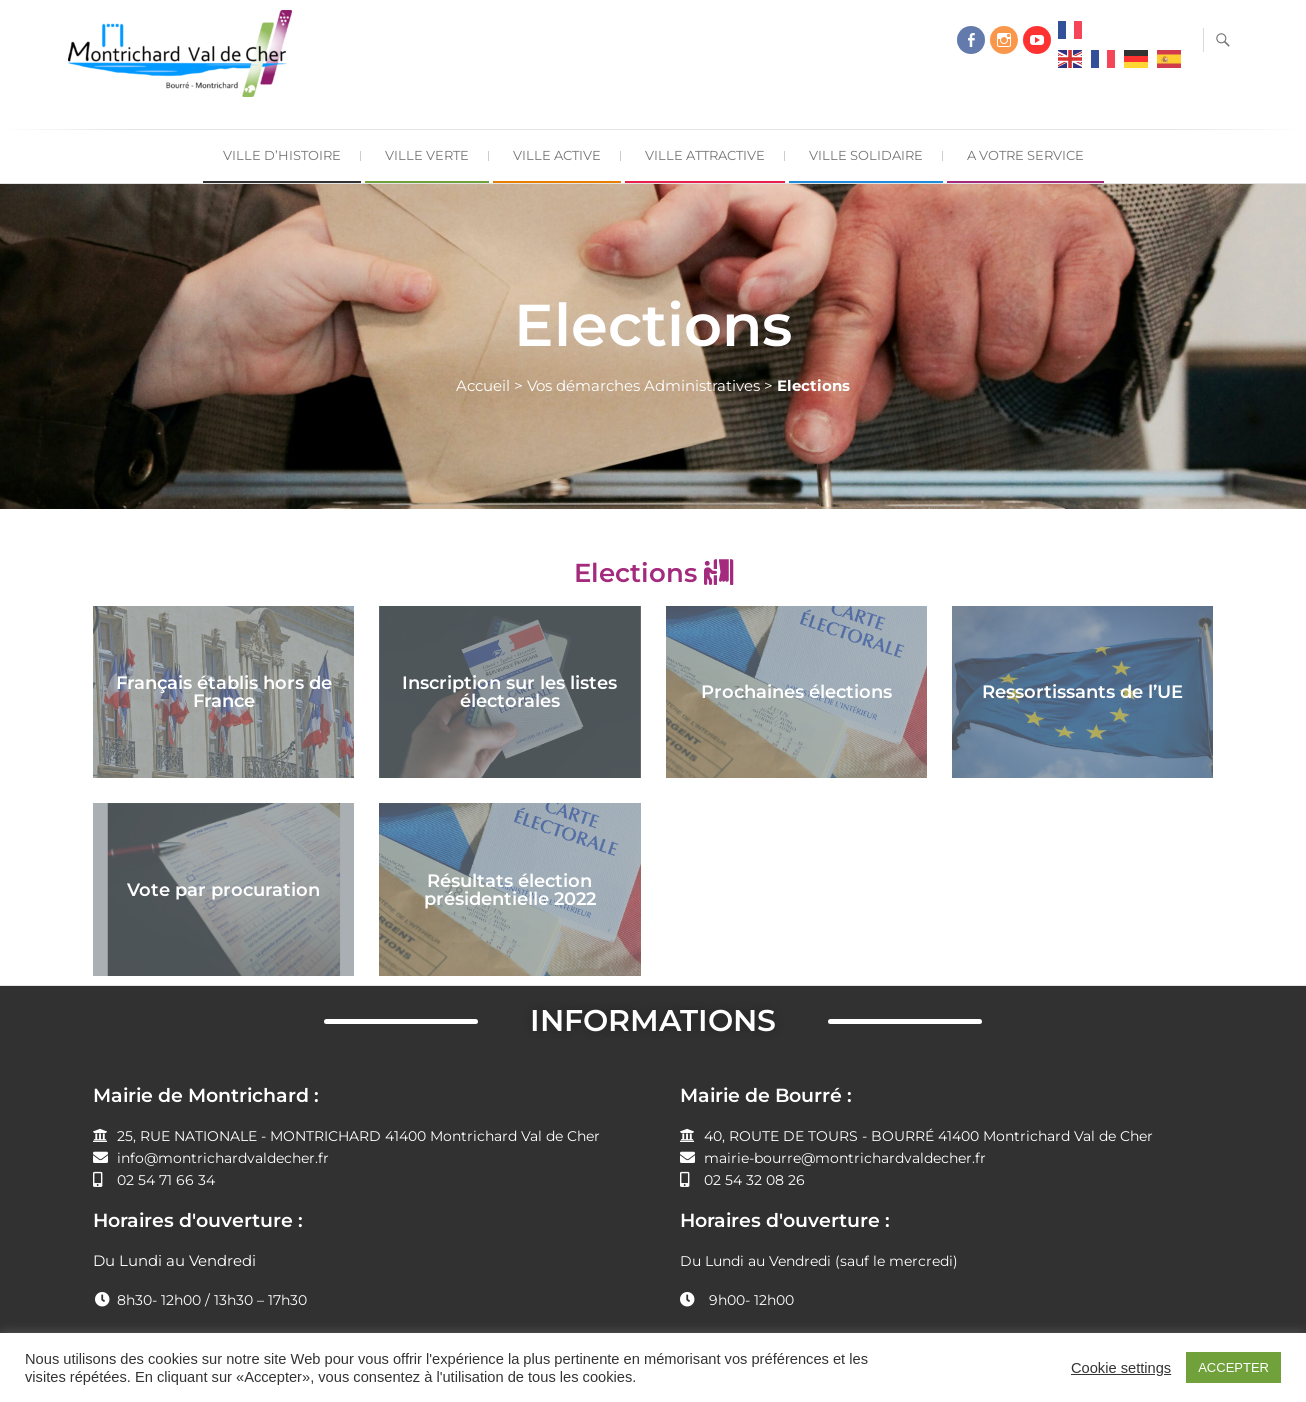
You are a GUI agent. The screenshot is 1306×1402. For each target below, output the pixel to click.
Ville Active (557, 155)
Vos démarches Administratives (643, 385)
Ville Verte (427, 155)
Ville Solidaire (866, 155)
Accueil (483, 385)
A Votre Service (1025, 155)
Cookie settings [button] (1121, 1368)
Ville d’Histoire (282, 155)
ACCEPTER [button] (1233, 1367)
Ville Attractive (705, 155)
